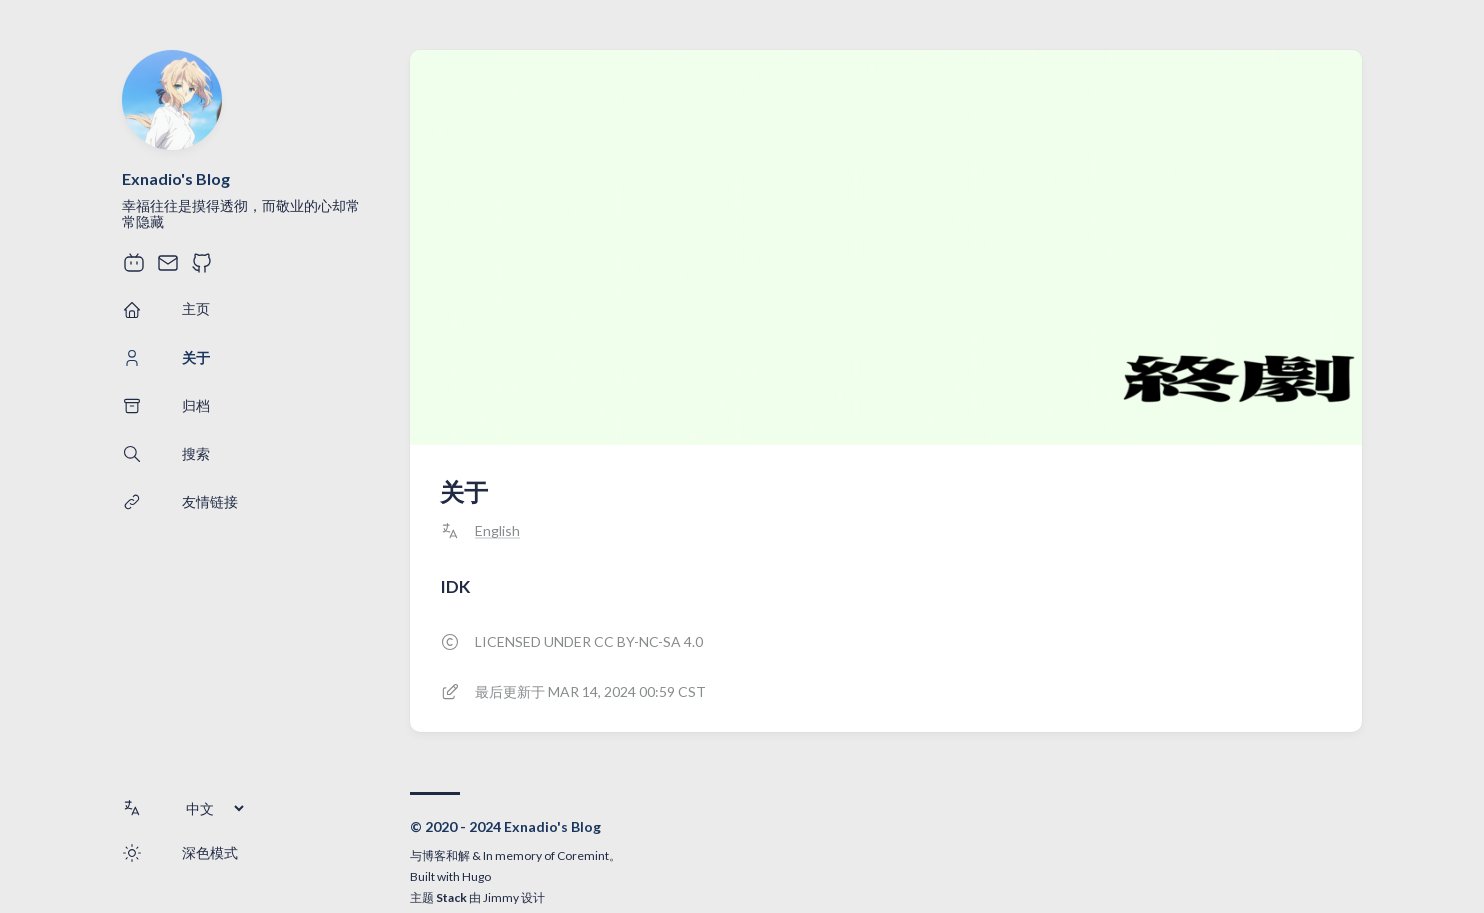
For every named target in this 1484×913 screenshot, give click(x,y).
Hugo (476, 876)
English (497, 531)
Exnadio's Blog (176, 178)
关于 (464, 491)
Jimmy (501, 897)
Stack (451, 897)
